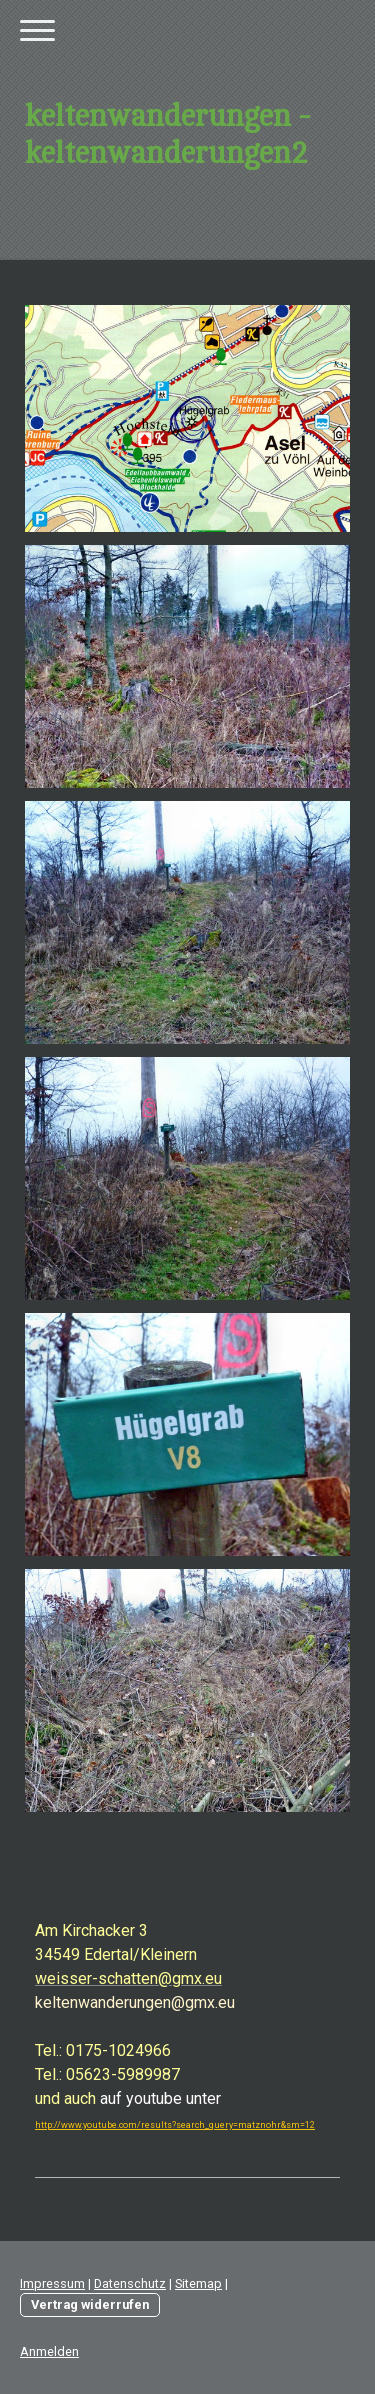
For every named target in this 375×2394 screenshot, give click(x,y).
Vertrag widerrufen (90, 2304)
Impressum (52, 2283)
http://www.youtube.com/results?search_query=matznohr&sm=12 (175, 2125)
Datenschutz (130, 2283)
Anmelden (49, 2351)
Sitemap (198, 2283)
